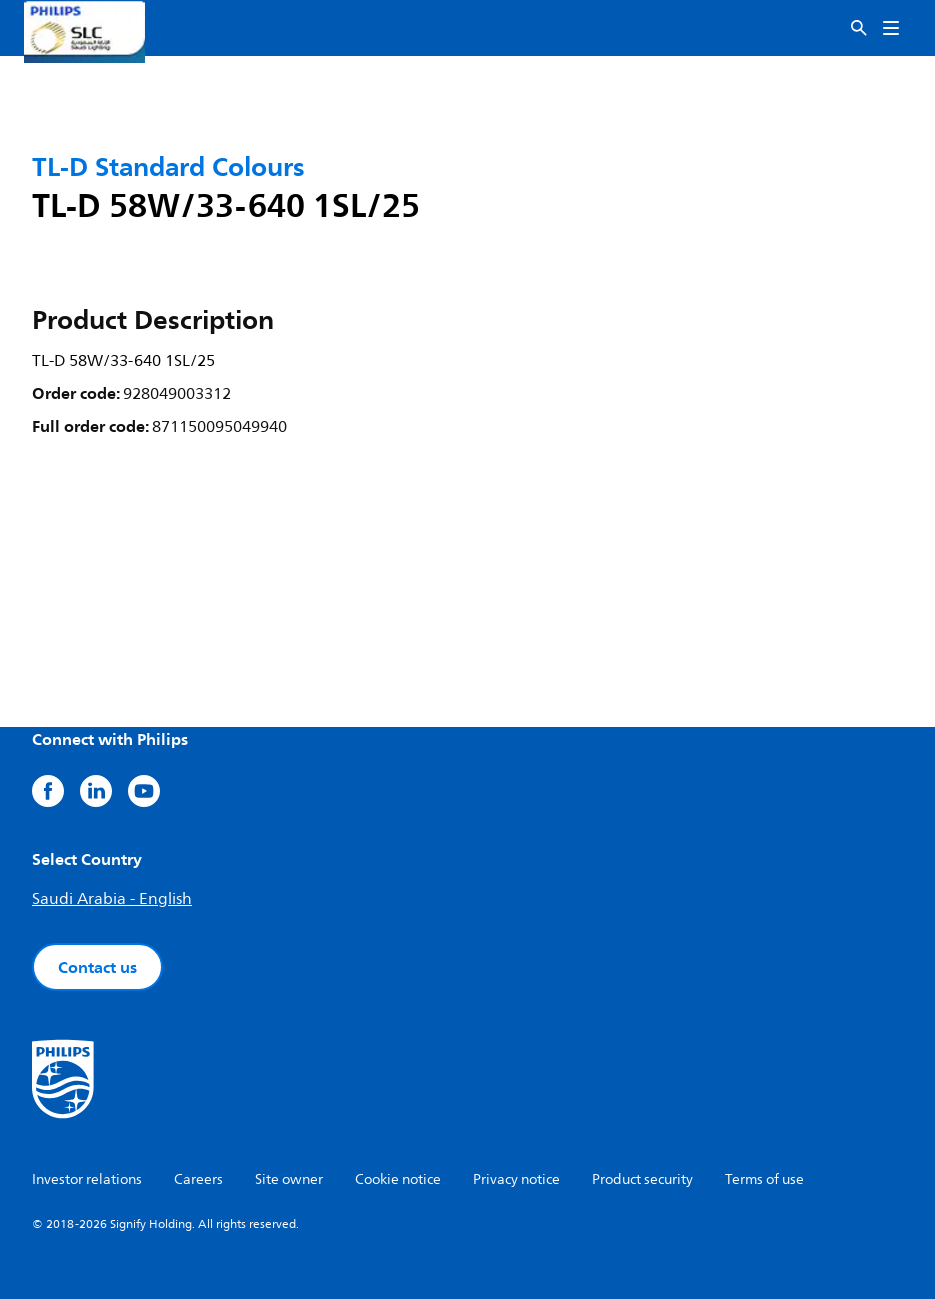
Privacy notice (516, 1179)
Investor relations (87, 1179)
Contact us (97, 967)
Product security (642, 1179)
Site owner (289, 1179)
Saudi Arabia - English (112, 899)
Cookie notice (398, 1179)
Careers (198, 1179)
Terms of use (764, 1179)
